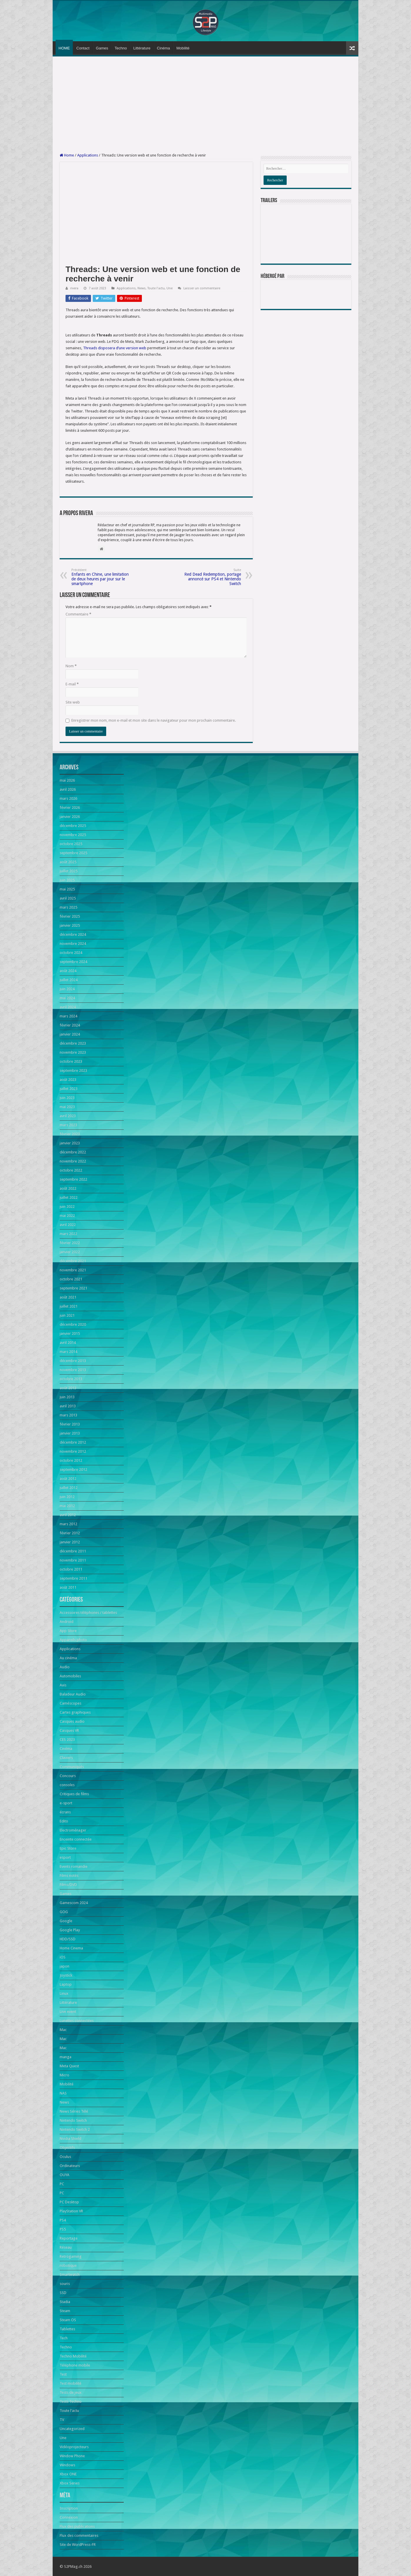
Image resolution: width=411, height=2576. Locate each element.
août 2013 (68, 1388)
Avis (63, 1685)
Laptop (66, 1984)
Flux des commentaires (79, 2535)
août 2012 (68, 1478)
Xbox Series (70, 2483)
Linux (64, 1993)
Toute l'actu (156, 288)
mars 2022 (68, 1234)
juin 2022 (67, 1206)
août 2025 (68, 862)
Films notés (69, 1875)
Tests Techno (71, 2401)
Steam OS (68, 2320)
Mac (63, 2030)
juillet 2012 (69, 1487)
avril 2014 (68, 1342)
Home (67, 155)
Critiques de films (74, 1794)
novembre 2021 (73, 1270)
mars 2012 (68, 1524)
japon (64, 1966)
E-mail (72, 684)
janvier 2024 (70, 1034)
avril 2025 (68, 898)
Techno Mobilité (73, 2356)
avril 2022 (68, 1224)
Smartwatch (70, 2274)
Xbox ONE (68, 2474)
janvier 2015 (70, 1333)
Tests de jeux (71, 2392)
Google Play (70, 1930)
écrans (65, 1812)
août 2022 (68, 1188)
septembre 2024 (73, 961)
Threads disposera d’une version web (114, 348)
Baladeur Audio (73, 1694)
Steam (65, 2311)
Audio (65, 1667)
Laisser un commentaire (201, 288)
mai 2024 (67, 998)
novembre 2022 (73, 1161)
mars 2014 (68, 1351)
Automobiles (70, 1676)
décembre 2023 (73, 1043)
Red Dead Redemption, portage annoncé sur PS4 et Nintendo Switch (211, 577)
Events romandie (73, 1866)
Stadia (65, 2302)
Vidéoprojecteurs (74, 2447)
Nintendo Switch (73, 2120)
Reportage (69, 2238)
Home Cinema (71, 1948)
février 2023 (70, 1134)
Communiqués (72, 1767)
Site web (73, 702)
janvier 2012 (70, 1542)
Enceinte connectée (76, 1839)
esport (65, 1857)
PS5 (63, 2229)
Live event (68, 2011)
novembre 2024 (73, 943)
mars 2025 (68, 907)
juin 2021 (67, 1315)
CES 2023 (67, 1739)
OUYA (64, 2175)
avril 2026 (68, 789)
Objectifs (67, 2147)
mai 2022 (67, 1215)
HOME (64, 48)
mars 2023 (68, 1125)
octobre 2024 (71, 952)
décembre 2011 (73, 1551)
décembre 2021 (73, 1261)
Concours (68, 1776)
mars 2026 (68, 798)
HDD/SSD (67, 1939)
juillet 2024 (69, 980)
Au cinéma (68, 1658)
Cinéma (163, 48)
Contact (83, 48)
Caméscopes (70, 1703)
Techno (121, 48)
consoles (67, 1785)
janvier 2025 (70, 925)
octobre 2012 (71, 1460)
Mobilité (183, 48)
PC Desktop (69, 2202)
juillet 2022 (69, 1197)
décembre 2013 (73, 1360)
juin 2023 (67, 1098)
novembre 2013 (73, 1370)
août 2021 (68, 1297)
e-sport (66, 1803)
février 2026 (70, 807)
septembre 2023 (73, 1070)
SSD (63, 2292)
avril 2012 (68, 1515)
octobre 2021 (71, 1279)
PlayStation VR (71, 2211)
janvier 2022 (70, 1252)
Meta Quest (69, 2066)
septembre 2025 (73, 853)
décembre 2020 (73, 1324)
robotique (68, 2265)
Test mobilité (70, 2383)
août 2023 (68, 1079)
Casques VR (69, 1730)
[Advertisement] (205, 105)
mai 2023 (67, 1107)
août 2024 (68, 971)
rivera (74, 288)
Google (66, 1921)
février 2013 (70, 1424)
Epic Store (68, 1848)
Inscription (69, 2508)
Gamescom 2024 (74, 1903)
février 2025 (70, 916)
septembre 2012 (73, 1469)
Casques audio (72, 1721)
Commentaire (78, 614)
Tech (64, 2338)
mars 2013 (68, 1415)
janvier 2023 (70, 1143)
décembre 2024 (73, 934)
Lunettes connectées (77, 2020)
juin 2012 (67, 1497)
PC (62, 2184)
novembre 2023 (73, 1052)
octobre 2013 (71, 1379)
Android (66, 1621)
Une (169, 288)
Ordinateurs (70, 2166)
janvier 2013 (70, 1433)
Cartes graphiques (75, 1712)
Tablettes (67, 2329)
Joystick (66, 1975)
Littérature (142, 48)
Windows (67, 2465)
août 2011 (68, 1587)
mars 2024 (68, 1016)
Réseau (66, 2247)
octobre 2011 (71, 1569)
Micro (64, 2075)
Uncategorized (72, 2429)
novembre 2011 (73, 1560)
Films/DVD (68, 1884)
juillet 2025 (69, 871)
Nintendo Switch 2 (75, 2129)
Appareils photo (73, 1640)
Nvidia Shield (70, 2138)
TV (62, 2419)
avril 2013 (68, 1406)
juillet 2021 (69, 1306)
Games (102, 48)
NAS (63, 2093)
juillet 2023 (69, 1088)
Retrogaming (71, 2256)
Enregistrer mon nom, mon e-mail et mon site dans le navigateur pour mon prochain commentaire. (153, 720)
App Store (68, 1631)
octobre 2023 (71, 1061)
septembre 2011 (73, 1578)
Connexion (69, 2517)
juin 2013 (67, 1397)
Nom (71, 666)
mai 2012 (67, 1506)
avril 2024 (68, 1007)
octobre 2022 (71, 1170)
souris (65, 2283)
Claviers (66, 1757)
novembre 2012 (73, 1451)
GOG (64, 1912)
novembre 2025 (73, 835)
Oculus (65, 2156)
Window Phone (72, 2456)
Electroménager (73, 1830)
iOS (63, 1957)
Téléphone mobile (75, 2365)
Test (63, 2374)
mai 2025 (67, 889)
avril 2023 (68, 1116)
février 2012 (70, 1533)
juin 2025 (67, 880)
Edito (64, 1821)
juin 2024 (67, 989)
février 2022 (70, 1243)
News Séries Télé (74, 2111)
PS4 (63, 2220)
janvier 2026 (70, 816)
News (141, 288)
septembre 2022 (73, 1179)
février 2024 (70, 1025)
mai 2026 (67, 780)
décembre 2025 (73, 825)
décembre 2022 (73, 1152)
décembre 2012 (73, 1442)
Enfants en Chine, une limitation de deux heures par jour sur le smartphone (101, 577)
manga (65, 2057)
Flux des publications (77, 2526)
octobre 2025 (71, 844)
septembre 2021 (73, 1288)
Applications (87, 155)
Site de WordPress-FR (78, 2544)
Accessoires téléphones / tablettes (88, 1612)
